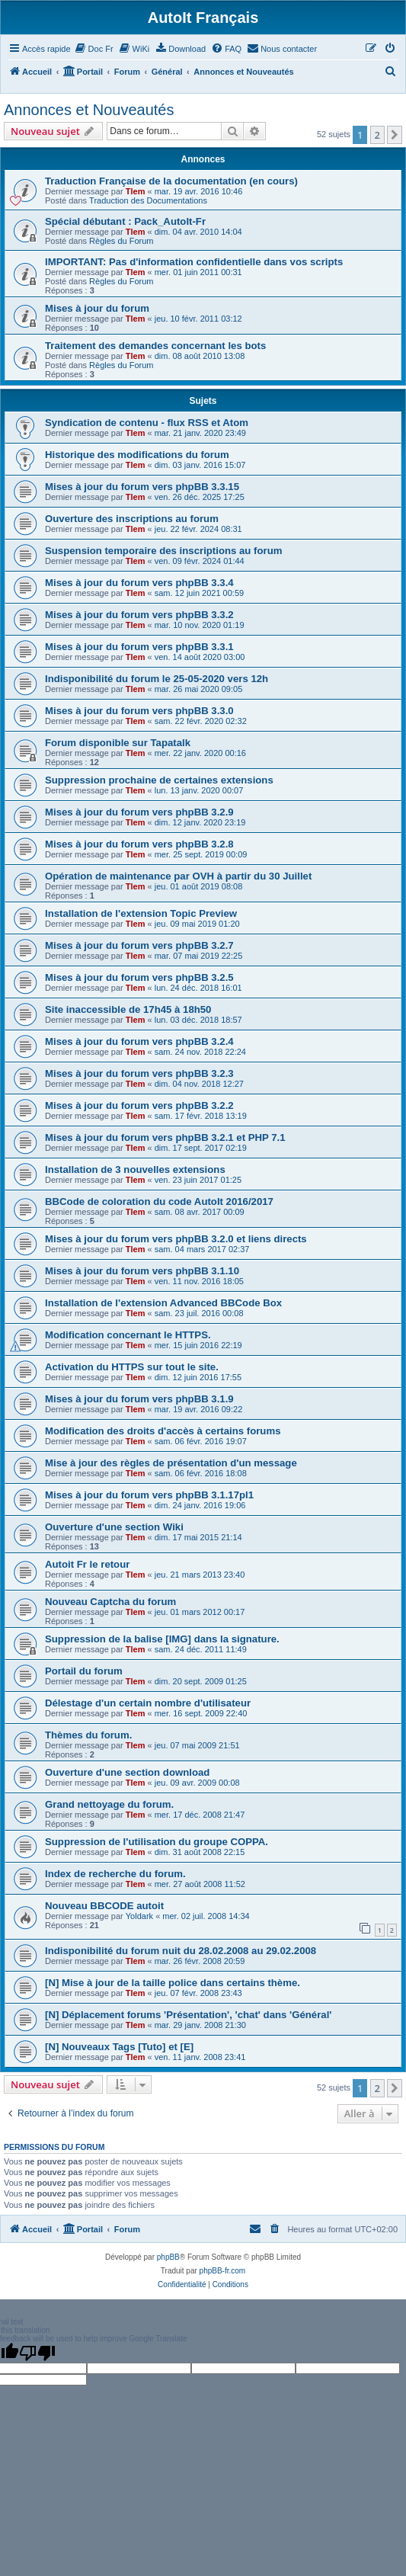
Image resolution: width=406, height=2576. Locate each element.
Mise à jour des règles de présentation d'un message (171, 1463)
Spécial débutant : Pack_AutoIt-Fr (125, 221)
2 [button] (377, 135)
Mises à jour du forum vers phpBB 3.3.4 (139, 582)
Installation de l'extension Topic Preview (141, 913)
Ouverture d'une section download (127, 1772)
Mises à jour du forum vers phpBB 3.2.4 (139, 1041)
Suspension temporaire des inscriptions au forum (163, 550)
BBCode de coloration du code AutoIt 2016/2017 (159, 1201)
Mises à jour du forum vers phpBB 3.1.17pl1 (149, 1495)
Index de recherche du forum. (115, 1873)
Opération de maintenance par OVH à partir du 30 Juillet (178, 876)
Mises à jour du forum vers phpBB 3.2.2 (139, 1105)
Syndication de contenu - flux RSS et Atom (146, 422)
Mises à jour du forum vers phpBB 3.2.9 (139, 812)
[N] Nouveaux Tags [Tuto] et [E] (119, 2046)
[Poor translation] (37, 2353)
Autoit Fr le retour (87, 1564)
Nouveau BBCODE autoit (104, 1905)
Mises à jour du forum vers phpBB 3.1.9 (139, 1399)
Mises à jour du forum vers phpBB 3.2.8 (139, 844)
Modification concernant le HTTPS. (128, 1335)
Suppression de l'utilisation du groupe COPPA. (156, 1841)
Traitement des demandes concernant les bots (155, 345)
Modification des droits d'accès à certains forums (162, 1431)
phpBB (168, 2257)
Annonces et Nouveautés (89, 109)
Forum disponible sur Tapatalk (117, 742)
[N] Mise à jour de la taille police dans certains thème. (172, 1982)
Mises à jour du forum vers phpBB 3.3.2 (139, 614)
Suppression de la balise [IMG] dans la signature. (162, 1639)
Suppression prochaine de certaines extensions (159, 780)
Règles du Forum (121, 240)
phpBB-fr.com (223, 2271)
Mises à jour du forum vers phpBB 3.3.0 (139, 710)
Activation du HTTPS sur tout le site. (132, 1367)
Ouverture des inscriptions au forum (132, 518)
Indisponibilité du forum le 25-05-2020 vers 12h (156, 678)
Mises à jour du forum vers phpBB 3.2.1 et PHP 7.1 (165, 1137)
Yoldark (139, 1916)
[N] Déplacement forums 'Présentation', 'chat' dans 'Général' (188, 2014)
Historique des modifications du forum (137, 454)
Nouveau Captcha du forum (110, 1601)
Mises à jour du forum (97, 308)
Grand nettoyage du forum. (109, 1804)
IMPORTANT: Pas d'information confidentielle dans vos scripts (194, 262)
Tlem (135, 191)
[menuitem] (94, 49)
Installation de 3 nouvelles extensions (135, 1169)
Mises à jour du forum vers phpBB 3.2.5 (139, 977)
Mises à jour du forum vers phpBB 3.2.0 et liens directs (176, 1239)
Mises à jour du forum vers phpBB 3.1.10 (142, 1271)
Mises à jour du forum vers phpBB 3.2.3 (139, 1073)
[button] (394, 135)
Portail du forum (84, 1671)
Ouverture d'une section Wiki (114, 1527)
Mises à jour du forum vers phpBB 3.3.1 (139, 646)
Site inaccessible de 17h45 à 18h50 (128, 1009)
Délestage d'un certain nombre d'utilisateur (148, 1703)
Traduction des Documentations (148, 200)
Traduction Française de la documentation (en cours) (171, 181)
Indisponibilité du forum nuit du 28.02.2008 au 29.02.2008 (180, 1950)
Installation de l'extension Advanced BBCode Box (163, 1303)
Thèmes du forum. (88, 1735)
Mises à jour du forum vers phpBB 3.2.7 (139, 945)
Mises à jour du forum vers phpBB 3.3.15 (142, 486)
